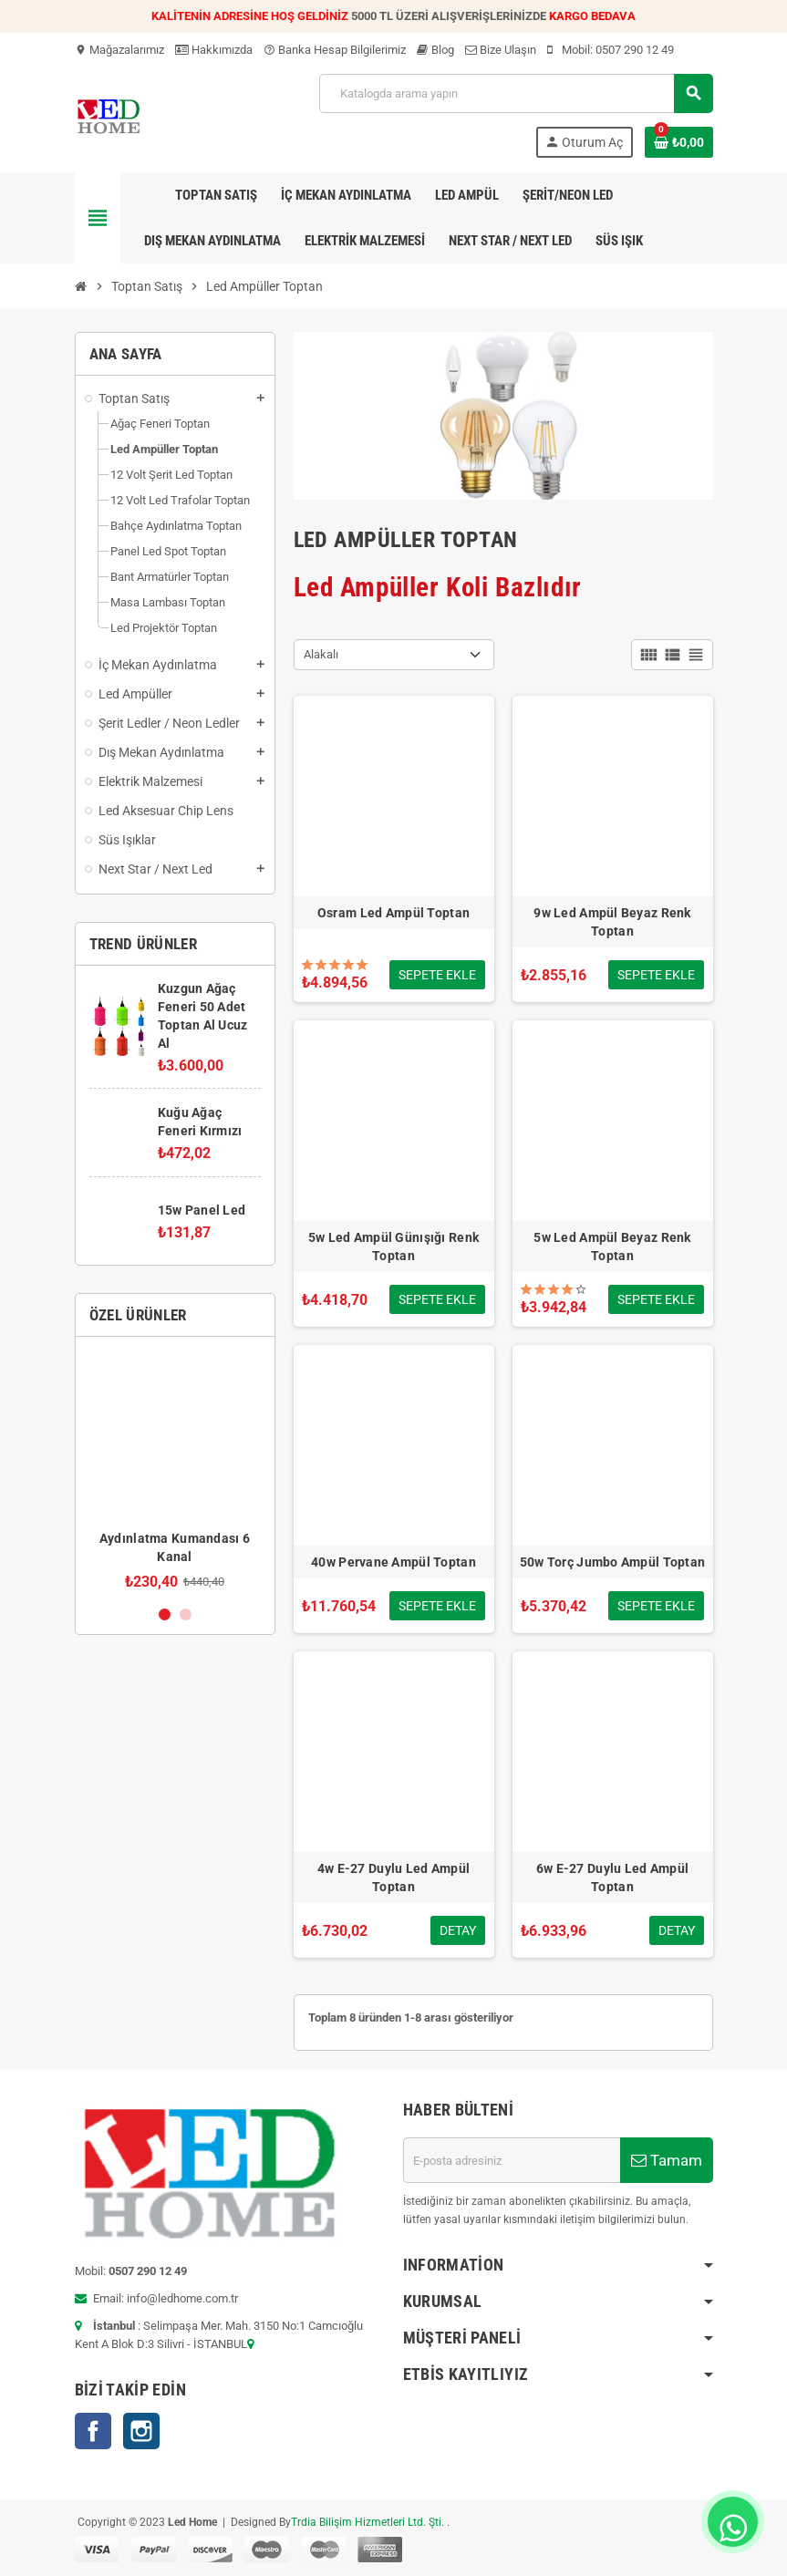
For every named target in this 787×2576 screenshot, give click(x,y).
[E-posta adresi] (511, 2160)
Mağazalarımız (119, 50)
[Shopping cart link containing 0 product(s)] (679, 142)
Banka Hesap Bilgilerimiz (335, 50)
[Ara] (515, 93)
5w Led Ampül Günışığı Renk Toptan (393, 1246)
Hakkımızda (214, 50)
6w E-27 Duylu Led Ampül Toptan (612, 1877)
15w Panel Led (202, 1210)
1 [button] (165, 1614)
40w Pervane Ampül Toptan (393, 1562)
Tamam (666, 2160)
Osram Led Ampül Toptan (393, 912)
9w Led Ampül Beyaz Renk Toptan (611, 921)
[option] (175, 1470)
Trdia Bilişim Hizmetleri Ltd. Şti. (369, 2522)
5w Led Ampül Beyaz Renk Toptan (611, 1246)
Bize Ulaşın (500, 50)
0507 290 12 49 (634, 50)
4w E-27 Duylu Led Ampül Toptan (393, 1877)
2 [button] (186, 1614)
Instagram (141, 2431)
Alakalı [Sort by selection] (321, 654)
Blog (435, 50)
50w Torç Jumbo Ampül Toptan (613, 1562)
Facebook (93, 2431)
